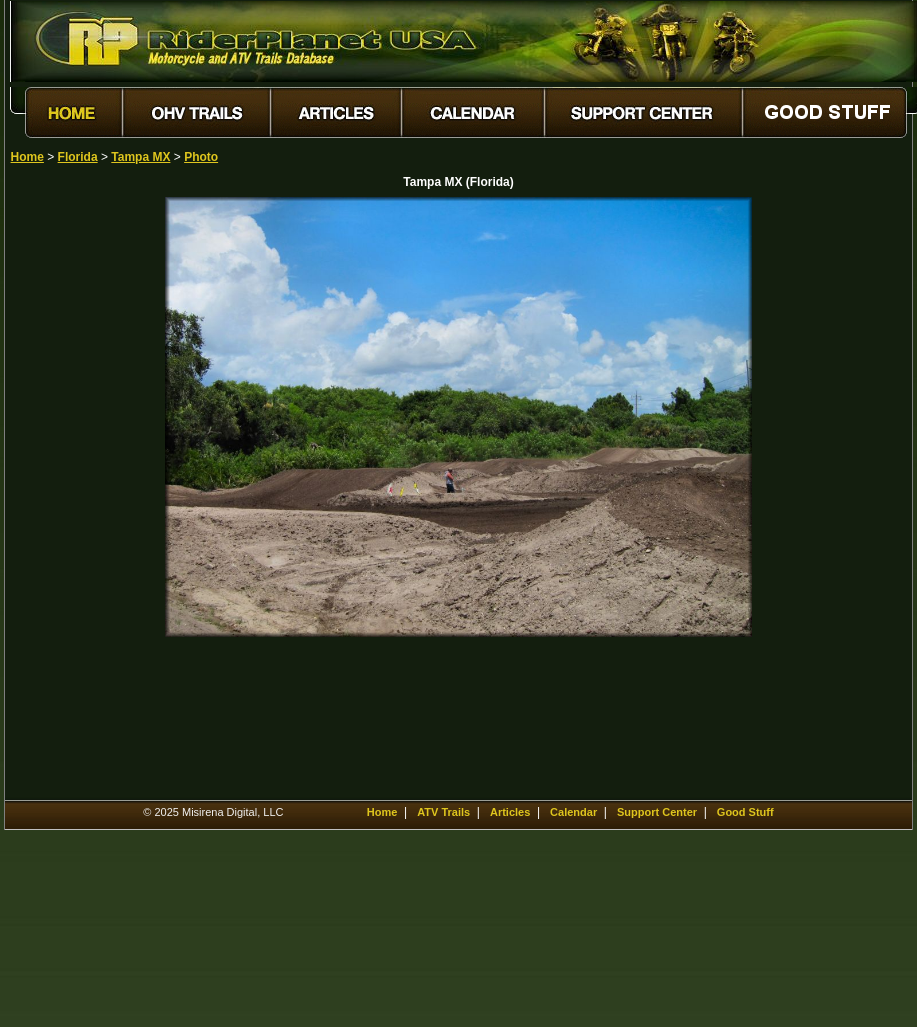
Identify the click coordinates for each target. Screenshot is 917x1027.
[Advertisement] (81, 497)
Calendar (573, 812)
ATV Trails (443, 812)
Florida (78, 157)
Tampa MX (140, 157)
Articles (510, 812)
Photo (201, 157)
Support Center (657, 812)
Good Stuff (745, 812)
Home (27, 157)
